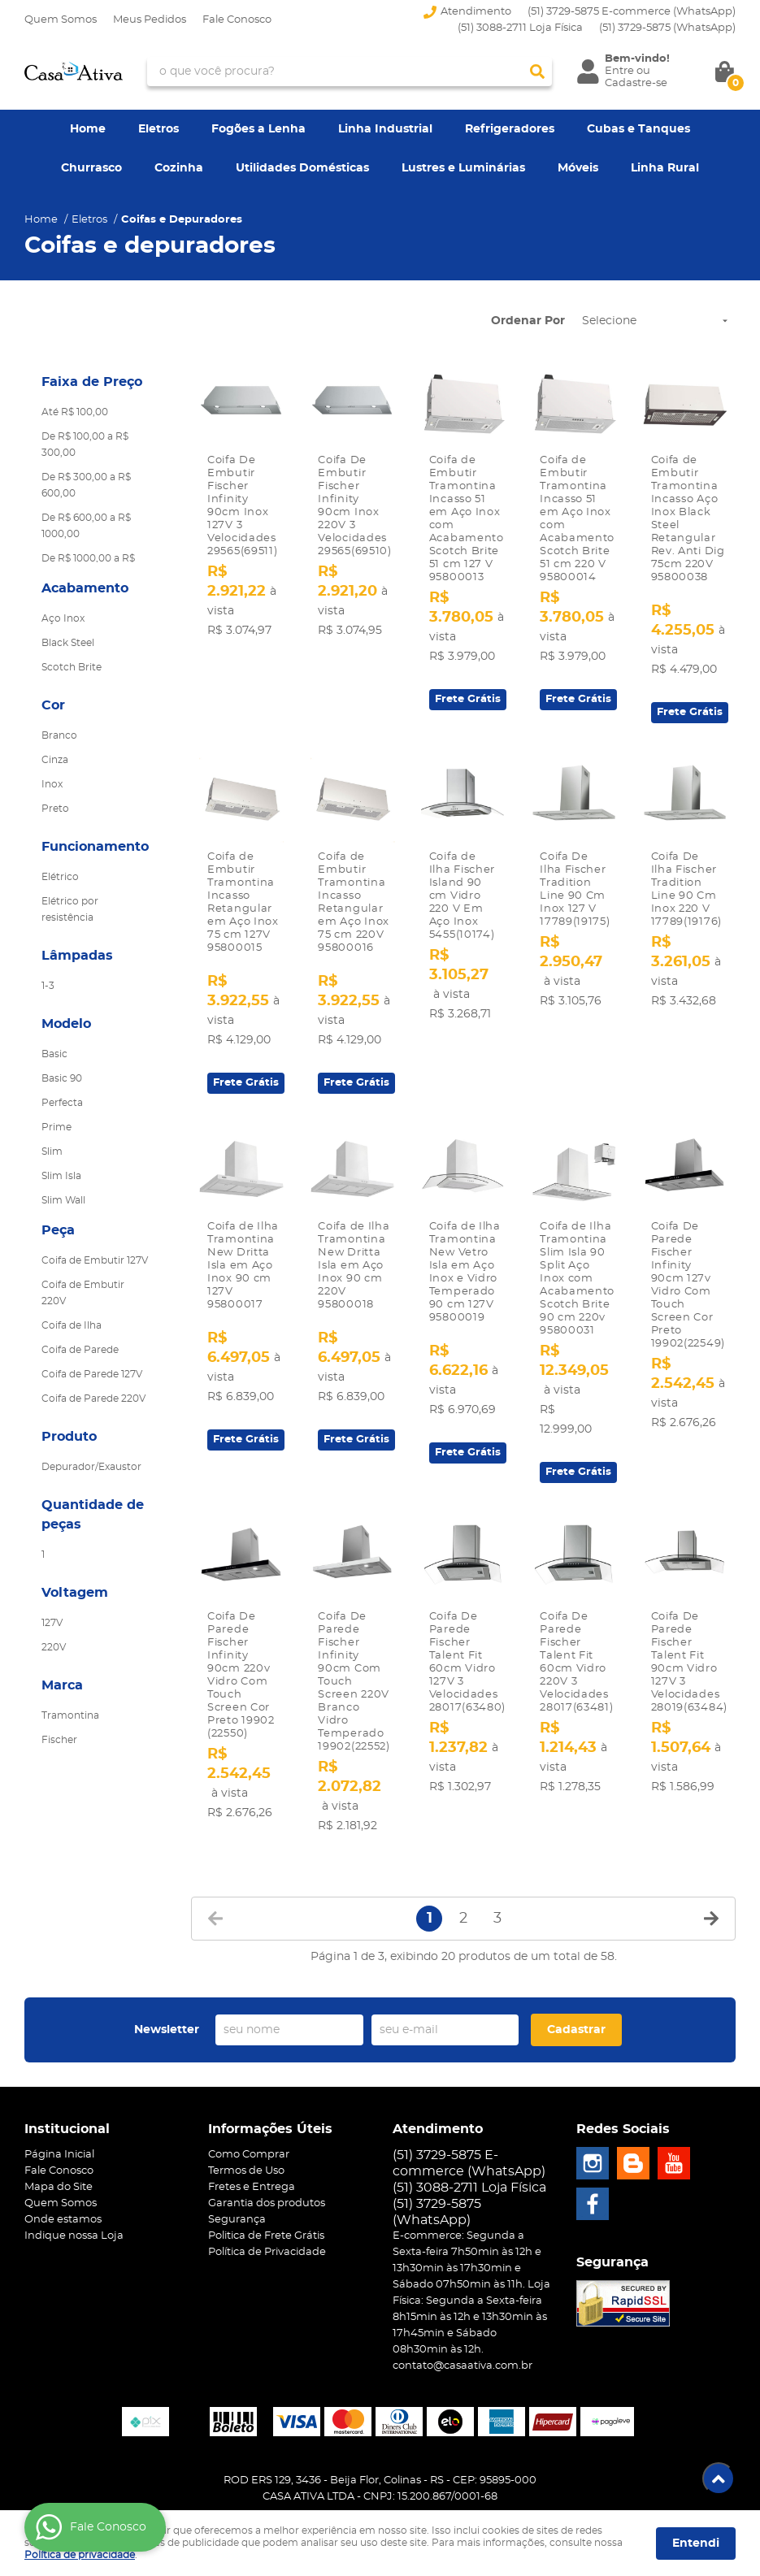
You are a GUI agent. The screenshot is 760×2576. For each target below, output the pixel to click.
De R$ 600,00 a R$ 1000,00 (86, 526)
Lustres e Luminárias (463, 168)
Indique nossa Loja (74, 2215)
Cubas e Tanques (638, 129)
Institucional (67, 2108)
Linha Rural (665, 168)
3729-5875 (667, 28)
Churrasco (91, 168)
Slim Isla (61, 1176)
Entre (619, 71)
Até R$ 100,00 (74, 412)
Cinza (54, 760)
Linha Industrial (385, 129)
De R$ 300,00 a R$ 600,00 (86, 485)
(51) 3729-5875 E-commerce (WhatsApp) (632, 12)
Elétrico (60, 877)
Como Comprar (248, 2134)
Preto (55, 808)
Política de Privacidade (267, 2232)
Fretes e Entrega (251, 2167)
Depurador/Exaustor (91, 1467)
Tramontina (70, 1715)
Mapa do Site (58, 2167)
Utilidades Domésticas (302, 168)
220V (53, 1647)
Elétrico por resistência (69, 909)
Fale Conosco (236, 20)
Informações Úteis (270, 2108)
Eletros (158, 129)
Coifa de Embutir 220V (82, 1293)
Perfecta (62, 1103)
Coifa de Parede (80, 1350)
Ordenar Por (528, 321)
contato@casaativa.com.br (462, 2345)
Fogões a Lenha (258, 129)
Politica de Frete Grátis (266, 2215)
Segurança (237, 2199)
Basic (54, 1054)
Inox (52, 784)
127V (52, 1623)
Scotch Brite (71, 667)
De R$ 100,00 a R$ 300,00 (84, 445)
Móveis (578, 168)
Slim (52, 1151)
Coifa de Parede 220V (93, 1398)
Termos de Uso (246, 2150)
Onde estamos (63, 2199)
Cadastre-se (636, 83)
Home (88, 129)
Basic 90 (61, 1078)
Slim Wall (63, 1200)
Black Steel (67, 643)
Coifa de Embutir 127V (94, 1260)
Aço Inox (63, 618)
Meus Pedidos (149, 20)
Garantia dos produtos (266, 2183)
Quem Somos (60, 20)
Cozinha (178, 168)
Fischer (59, 1740)
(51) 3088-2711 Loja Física (520, 28)
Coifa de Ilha (71, 1325)
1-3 (47, 986)
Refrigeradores (509, 129)
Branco (59, 735)
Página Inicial (59, 2134)
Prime (56, 1127)
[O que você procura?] (537, 71)
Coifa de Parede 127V (91, 1374)
